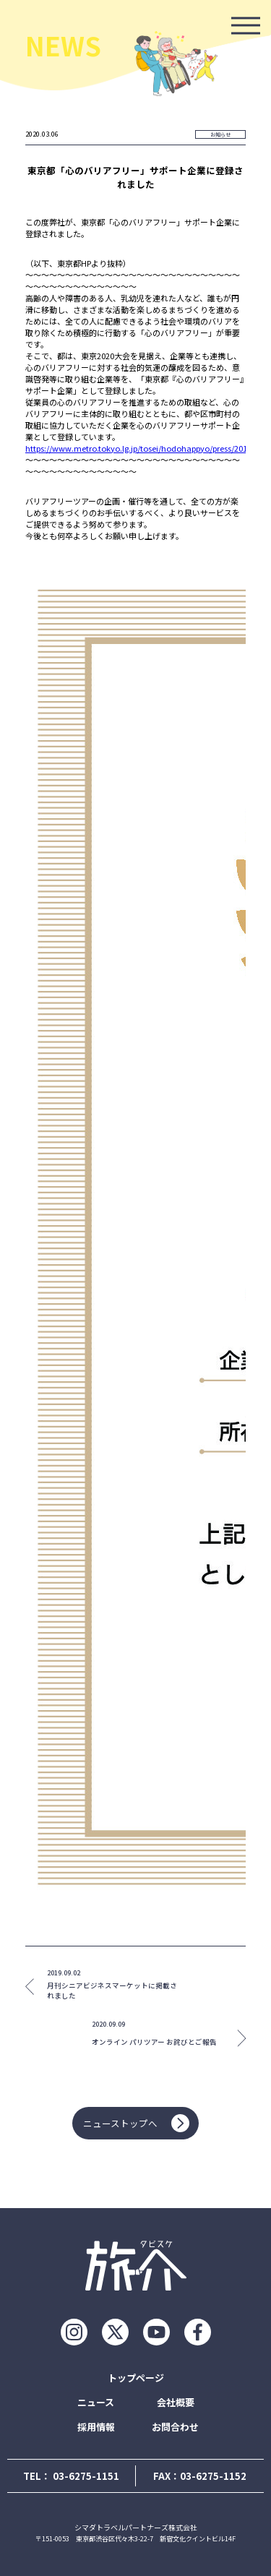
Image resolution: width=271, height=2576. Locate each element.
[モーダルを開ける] (245, 25)
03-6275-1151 (86, 2476)
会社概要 (175, 2402)
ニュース (95, 2402)
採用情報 (96, 2427)
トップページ (136, 2377)
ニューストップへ (136, 2123)
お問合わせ (175, 2427)
